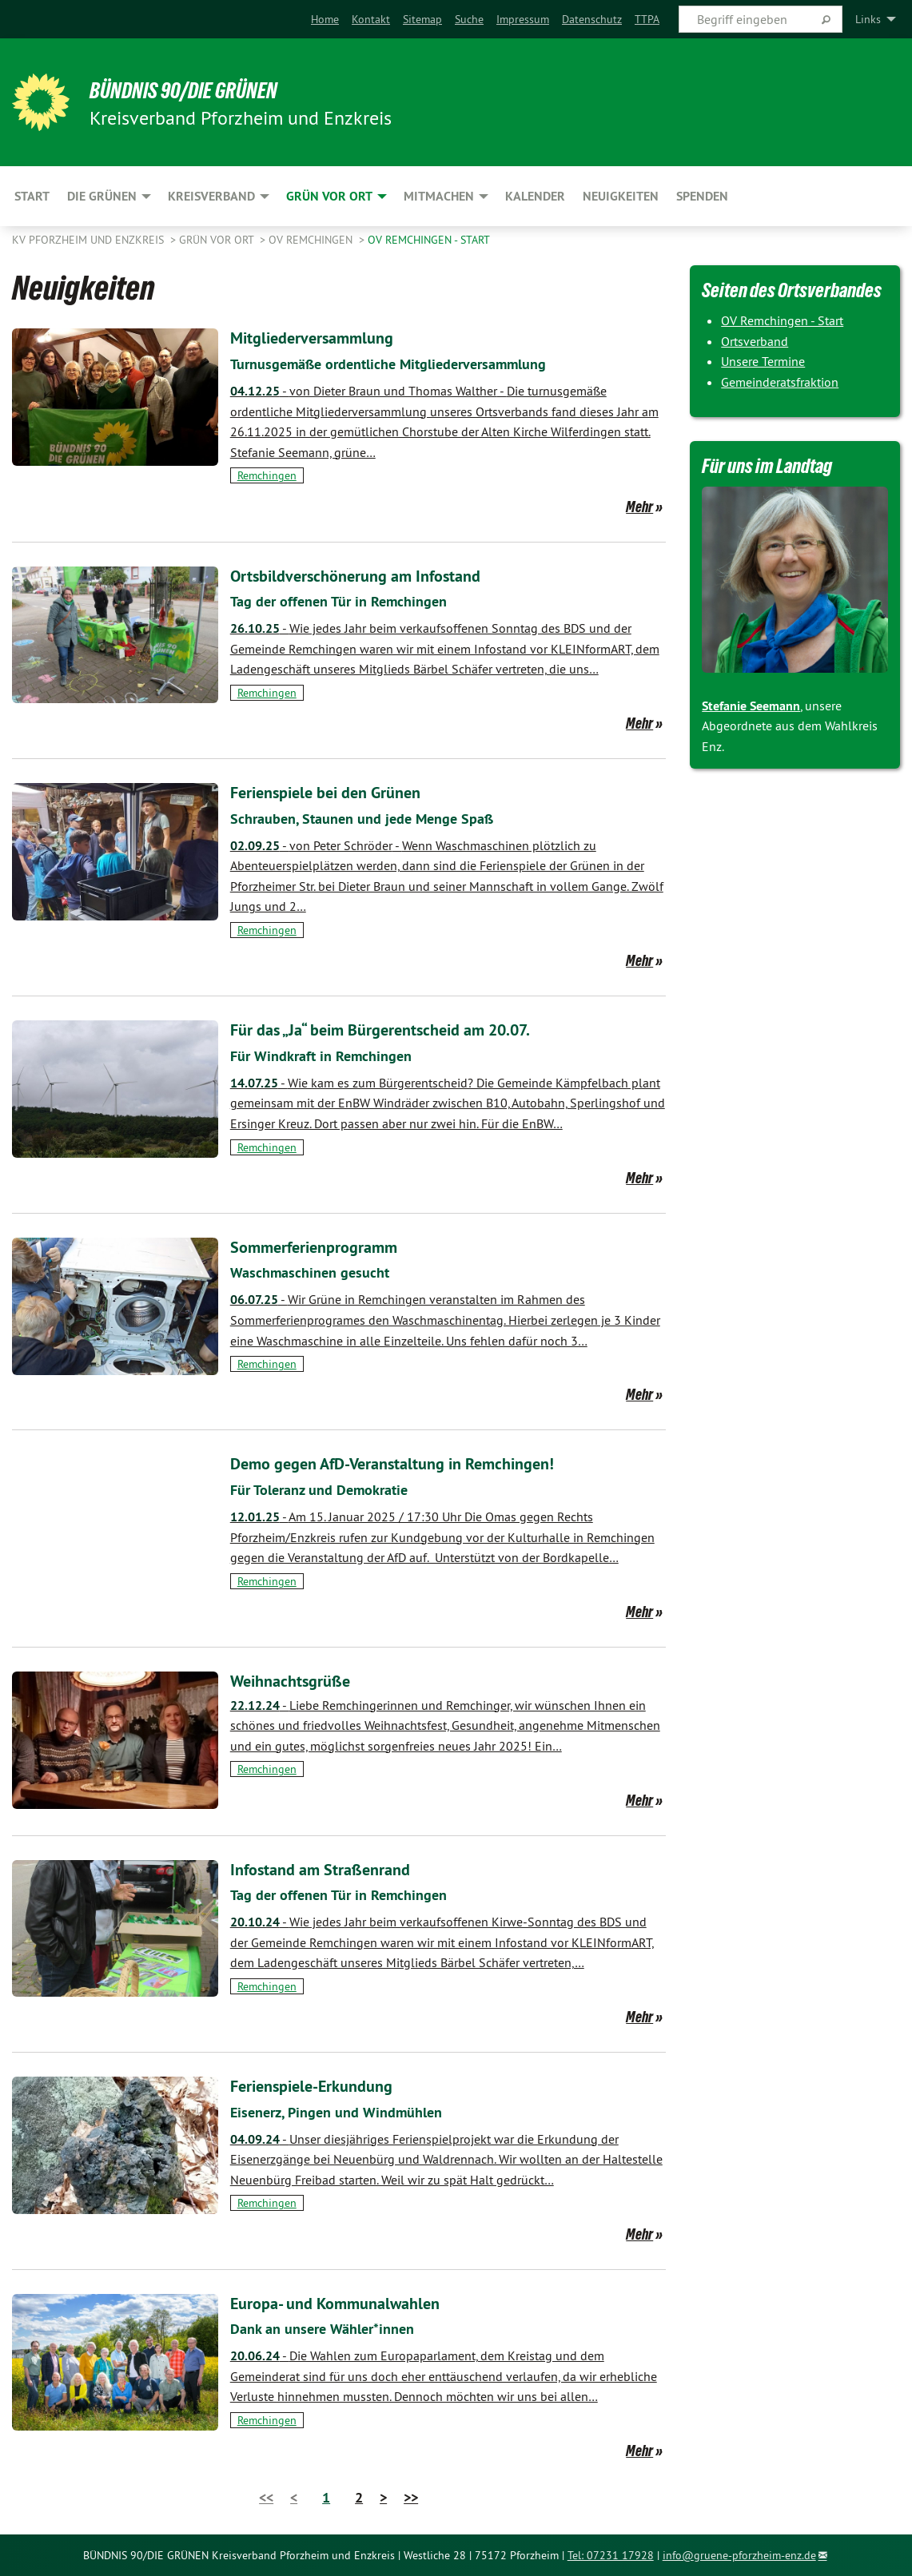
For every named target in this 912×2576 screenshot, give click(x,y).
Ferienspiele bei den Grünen (343, 791)
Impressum (522, 19)
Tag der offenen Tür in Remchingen (348, 600)
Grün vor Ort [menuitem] (329, 196)
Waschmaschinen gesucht (317, 1272)
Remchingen (267, 475)
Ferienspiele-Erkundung (327, 2085)
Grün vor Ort (218, 240)
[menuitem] (325, 19)
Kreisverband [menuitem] (211, 196)
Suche (469, 19)
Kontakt (371, 19)
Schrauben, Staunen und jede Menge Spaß (375, 818)
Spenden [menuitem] (702, 196)
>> (411, 2497)
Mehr (639, 506)
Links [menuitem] (868, 19)
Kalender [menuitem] (535, 196)
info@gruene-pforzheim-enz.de (739, 2555)
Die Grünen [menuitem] (102, 196)
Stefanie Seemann (751, 706)
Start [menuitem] (32, 196)
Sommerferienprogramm (329, 1246)
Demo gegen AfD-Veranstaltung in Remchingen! (423, 1462)
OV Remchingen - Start (429, 240)
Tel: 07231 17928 (611, 2555)
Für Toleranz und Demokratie (328, 1489)
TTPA (647, 19)
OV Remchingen (312, 240)
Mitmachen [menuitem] (439, 196)
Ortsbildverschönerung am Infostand (378, 575)
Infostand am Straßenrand (337, 1868)
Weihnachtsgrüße (301, 1680)
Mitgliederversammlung (326, 336)
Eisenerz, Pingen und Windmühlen (346, 2111)
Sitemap (422, 19)
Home (325, 19)
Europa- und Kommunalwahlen (355, 2302)
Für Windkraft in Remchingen (329, 1055)
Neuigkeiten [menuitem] (621, 196)
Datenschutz (592, 19)
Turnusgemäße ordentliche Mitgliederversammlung (405, 363)
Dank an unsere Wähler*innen (331, 2328)
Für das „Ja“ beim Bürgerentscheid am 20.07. (410, 1028)
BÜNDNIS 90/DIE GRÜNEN (209, 89)
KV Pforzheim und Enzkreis (89, 240)
